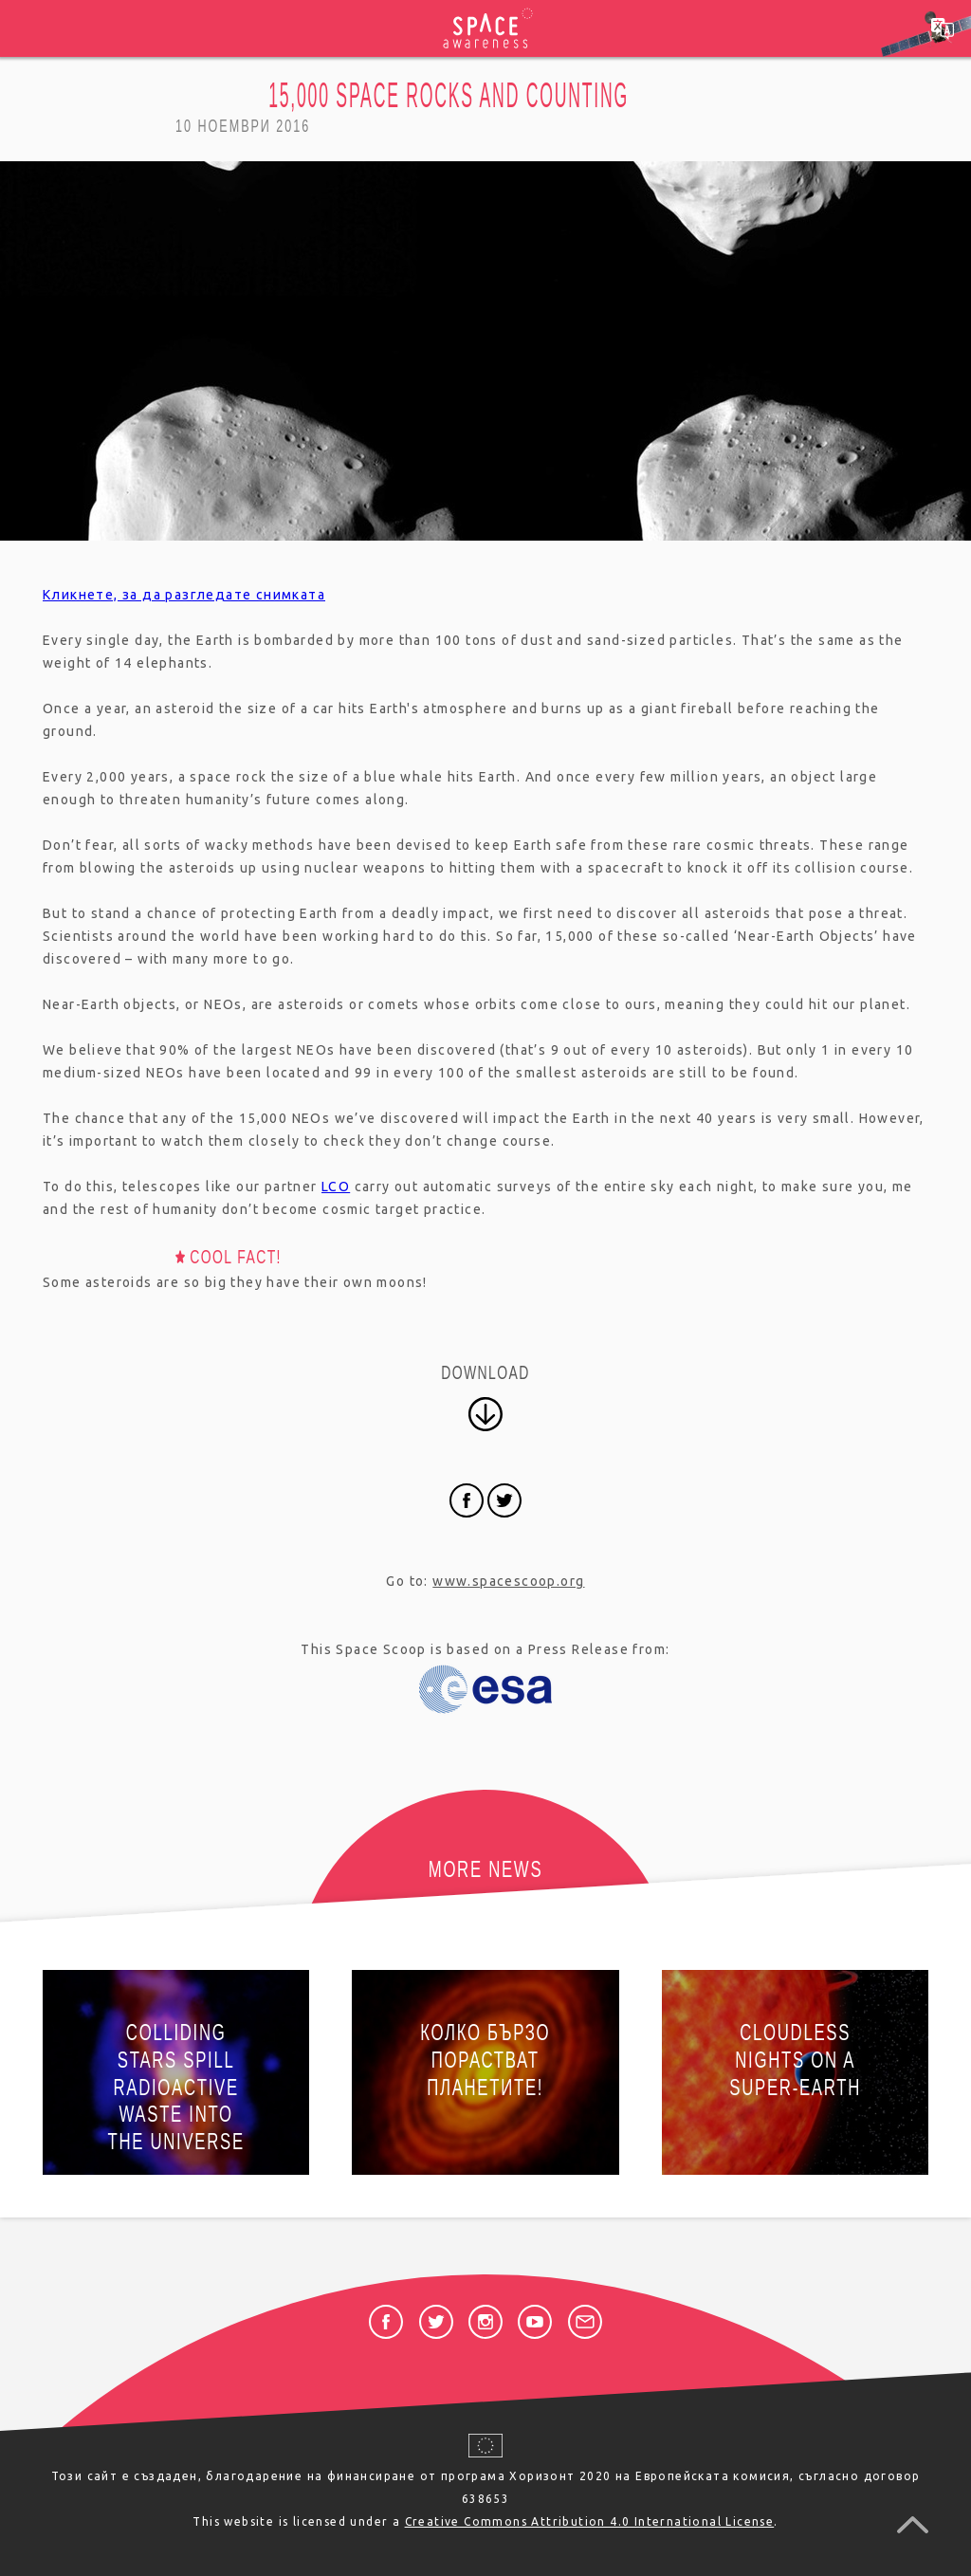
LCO (335, 1186)
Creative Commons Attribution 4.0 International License (590, 2521)
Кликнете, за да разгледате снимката (184, 594)
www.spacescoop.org (508, 1581)
